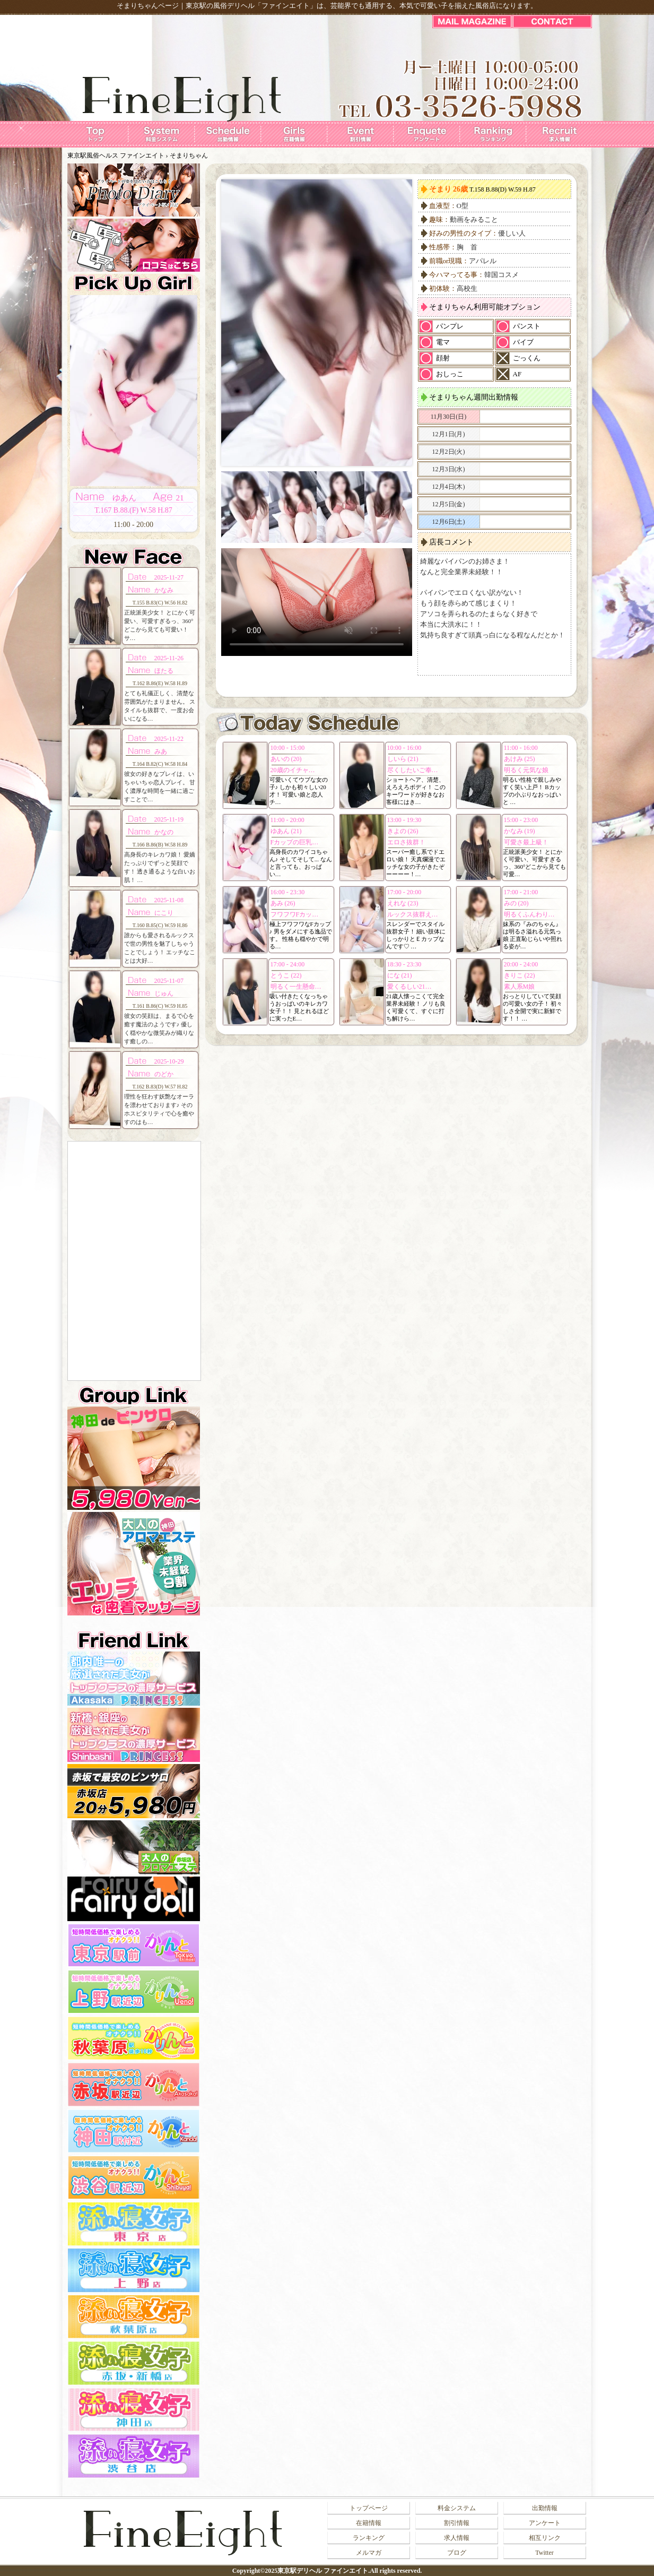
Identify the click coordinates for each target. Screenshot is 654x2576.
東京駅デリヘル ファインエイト (322, 2570)
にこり (163, 913)
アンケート (545, 2523)
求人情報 (456, 2538)
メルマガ (368, 2552)
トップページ (369, 2508)
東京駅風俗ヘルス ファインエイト (115, 155)
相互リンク (545, 2538)
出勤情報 (544, 2508)
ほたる (163, 671)
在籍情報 (368, 2523)
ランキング (369, 2538)
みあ (160, 751)
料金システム (457, 2508)
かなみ (163, 590)
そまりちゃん (189, 155)
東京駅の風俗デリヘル (220, 6)
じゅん (163, 993)
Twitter (544, 2552)
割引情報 (456, 2523)
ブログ (456, 2552)
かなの (163, 832)
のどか (163, 1074)
